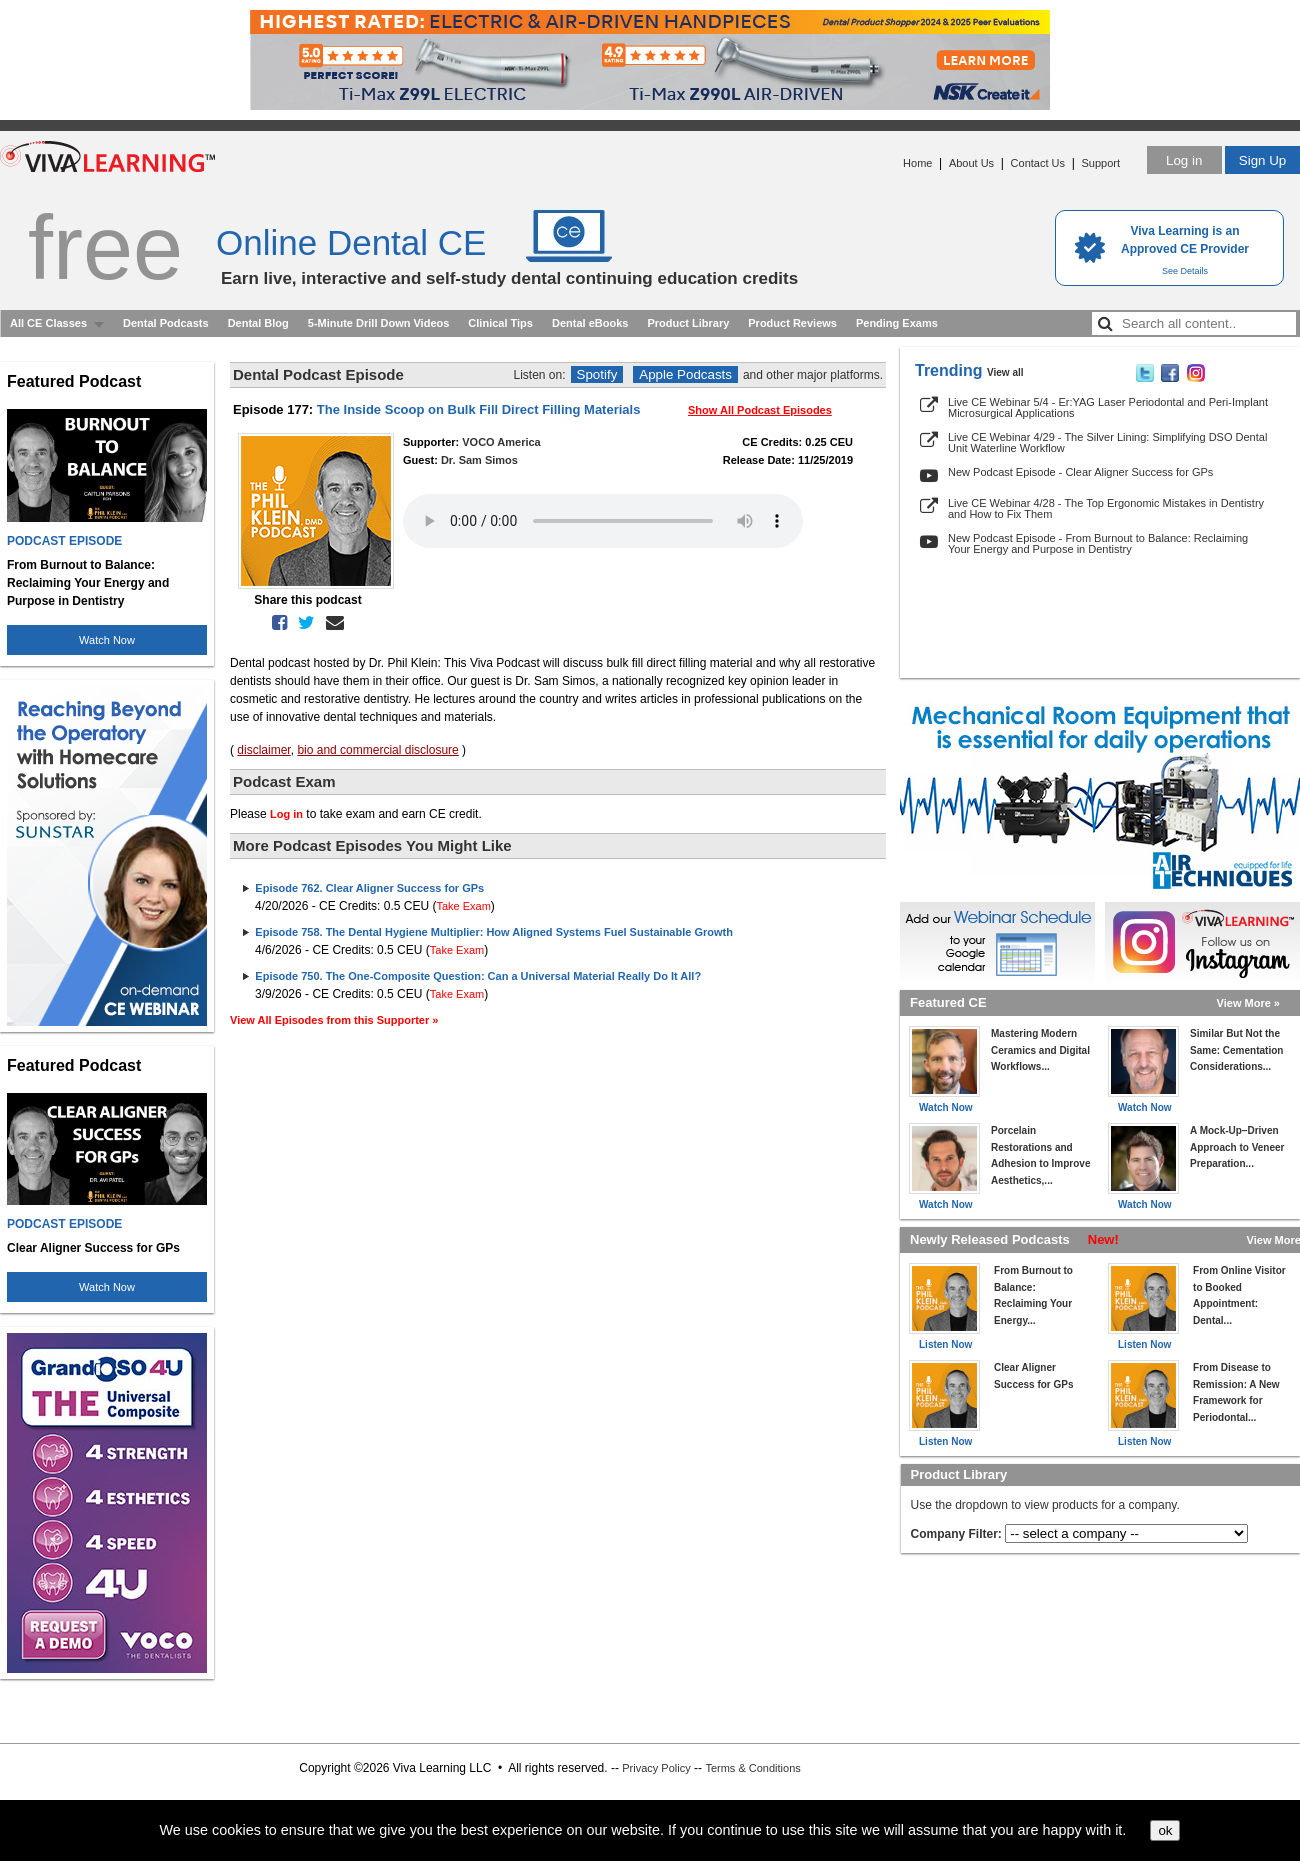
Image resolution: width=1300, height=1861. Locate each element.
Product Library (688, 323)
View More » (1248, 1003)
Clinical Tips (500, 323)
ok (1165, 1830)
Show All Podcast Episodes (760, 410)
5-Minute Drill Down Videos (379, 323)
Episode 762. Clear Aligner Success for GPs (369, 888)
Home (917, 163)
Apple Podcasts (685, 374)
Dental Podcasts (166, 323)
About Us (971, 163)
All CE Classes (48, 323)
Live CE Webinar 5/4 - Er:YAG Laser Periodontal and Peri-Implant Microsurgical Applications (1108, 407)
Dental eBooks (590, 323)
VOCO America (501, 442)
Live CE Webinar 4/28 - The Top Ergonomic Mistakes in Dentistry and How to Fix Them (1106, 508)
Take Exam (463, 906)
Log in (1184, 160)
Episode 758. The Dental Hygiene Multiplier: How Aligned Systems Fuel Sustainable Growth (494, 932)
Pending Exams (897, 323)
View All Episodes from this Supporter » (334, 1020)
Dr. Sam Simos (479, 460)
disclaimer (263, 750)
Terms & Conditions (752, 1768)
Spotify (597, 374)
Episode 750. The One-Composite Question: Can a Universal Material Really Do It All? (478, 976)
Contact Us (1038, 163)
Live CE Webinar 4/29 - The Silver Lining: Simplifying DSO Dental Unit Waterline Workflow (1107, 442)
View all (1005, 372)
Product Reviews (792, 323)
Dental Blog (258, 323)
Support (1100, 163)
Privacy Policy (656, 1768)
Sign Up (1262, 160)
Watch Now (107, 640)
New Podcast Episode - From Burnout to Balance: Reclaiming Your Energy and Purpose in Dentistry (1098, 543)
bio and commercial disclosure (377, 750)
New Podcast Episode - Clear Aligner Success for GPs (1080, 472)
